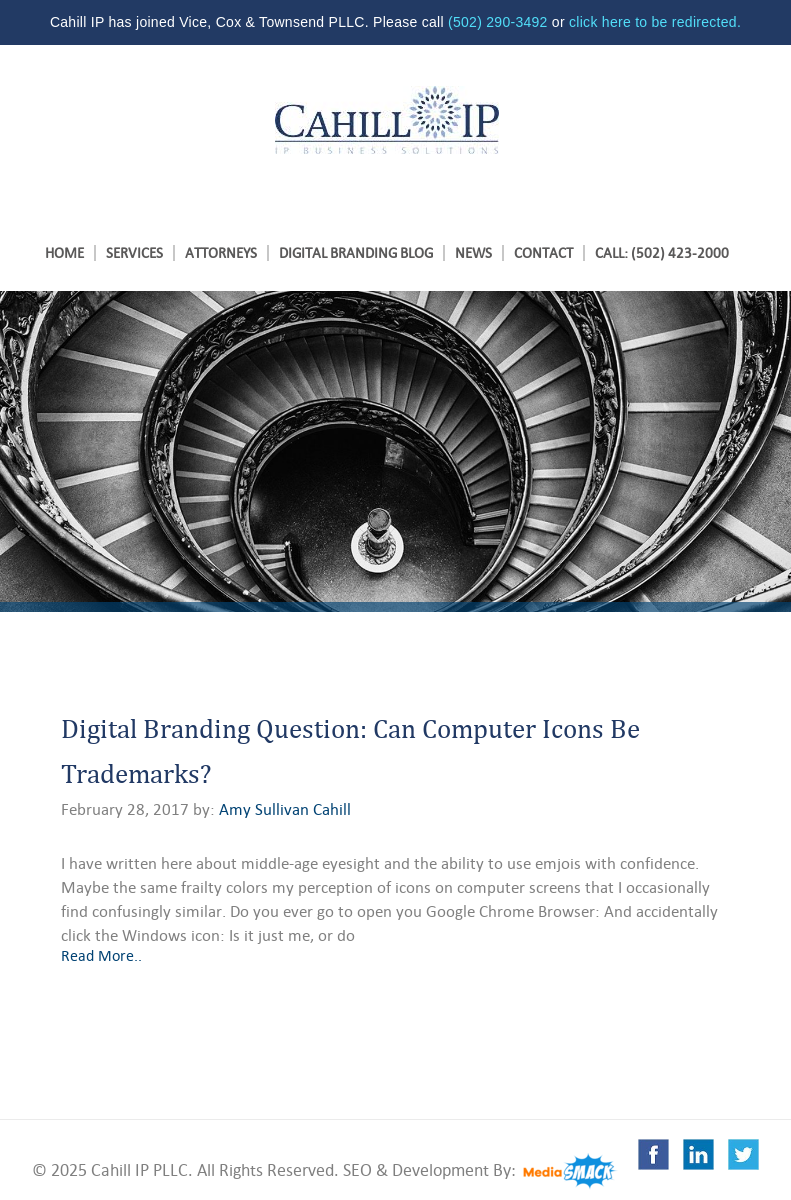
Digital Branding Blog (356, 253)
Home (64, 253)
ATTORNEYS (221, 253)
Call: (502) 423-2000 (662, 253)
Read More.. (101, 955)
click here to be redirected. (655, 22)
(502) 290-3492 (498, 22)
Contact (543, 253)
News (473, 253)
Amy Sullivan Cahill (285, 810)
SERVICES (134, 253)
